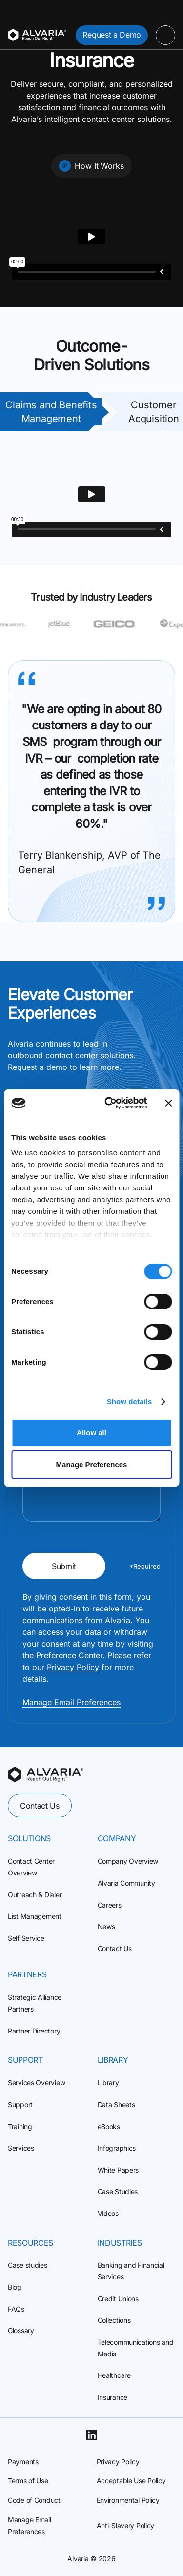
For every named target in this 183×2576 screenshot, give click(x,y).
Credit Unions (118, 2298)
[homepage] (45, 1774)
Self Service (26, 1938)
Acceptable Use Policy (131, 2480)
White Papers (118, 2170)
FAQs (16, 2309)
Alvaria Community (126, 1883)
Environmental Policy (128, 2500)
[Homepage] (37, 35)
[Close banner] (168, 1103)
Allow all (91, 1433)
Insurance (112, 2397)
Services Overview (36, 2082)
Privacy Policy (73, 1667)
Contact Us (40, 1806)
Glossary (21, 2330)
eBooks (109, 2126)
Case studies (27, 2265)
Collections (114, 2320)
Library (108, 2082)
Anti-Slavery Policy (126, 2525)
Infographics (117, 2148)
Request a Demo (111, 35)
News (106, 1926)
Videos (108, 2213)
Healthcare (114, 2375)
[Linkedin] (91, 2435)
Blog (14, 2287)
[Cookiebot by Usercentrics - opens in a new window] (109, 1103)
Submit (64, 1566)
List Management (34, 1916)
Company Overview (128, 1861)
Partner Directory (34, 2031)
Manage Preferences (91, 1464)
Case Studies (118, 2191)
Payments (23, 2461)
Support (20, 2104)
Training (20, 2126)
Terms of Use (28, 2480)
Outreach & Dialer (34, 1895)
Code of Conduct (34, 2500)
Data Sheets (116, 2104)
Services (21, 2148)
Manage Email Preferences (71, 1702)
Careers (110, 1905)
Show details (129, 1401)
